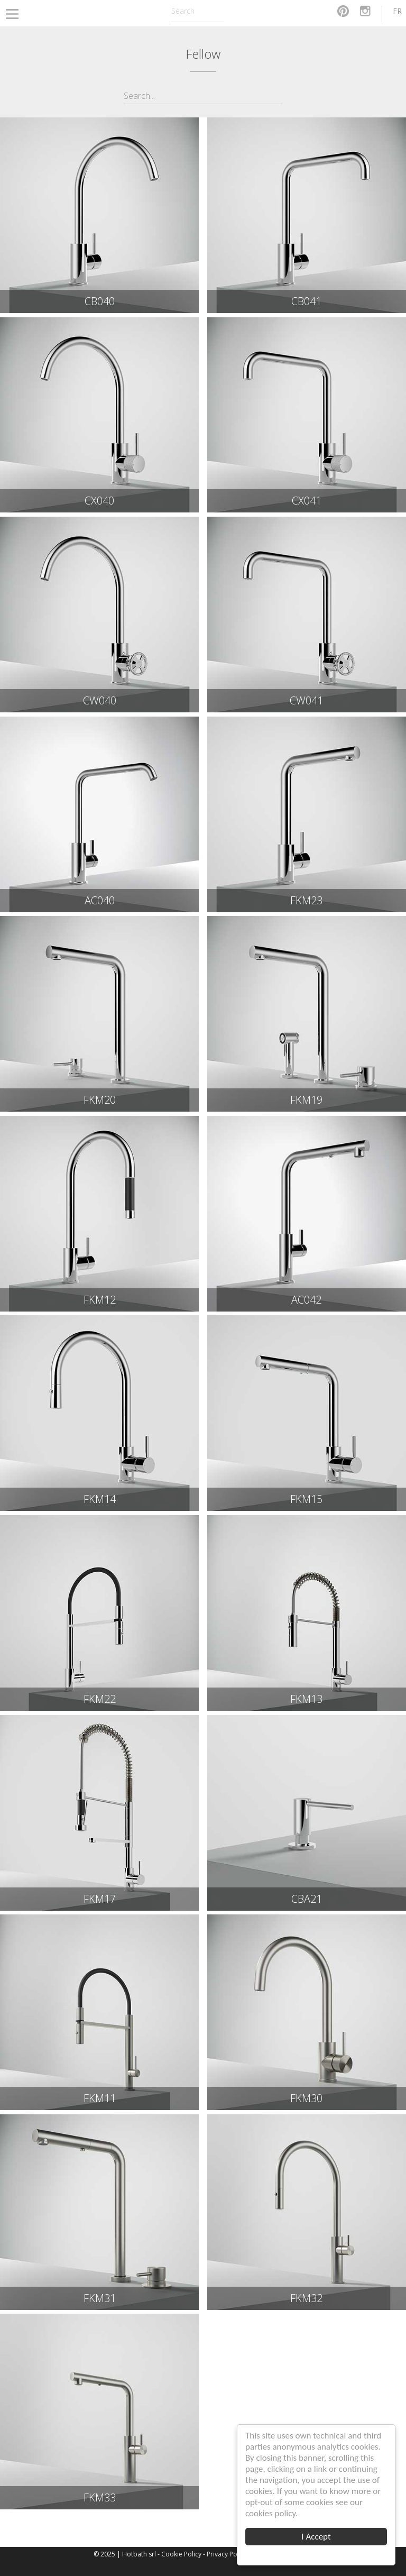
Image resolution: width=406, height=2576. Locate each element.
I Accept (316, 2536)
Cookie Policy (181, 2554)
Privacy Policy (227, 2554)
